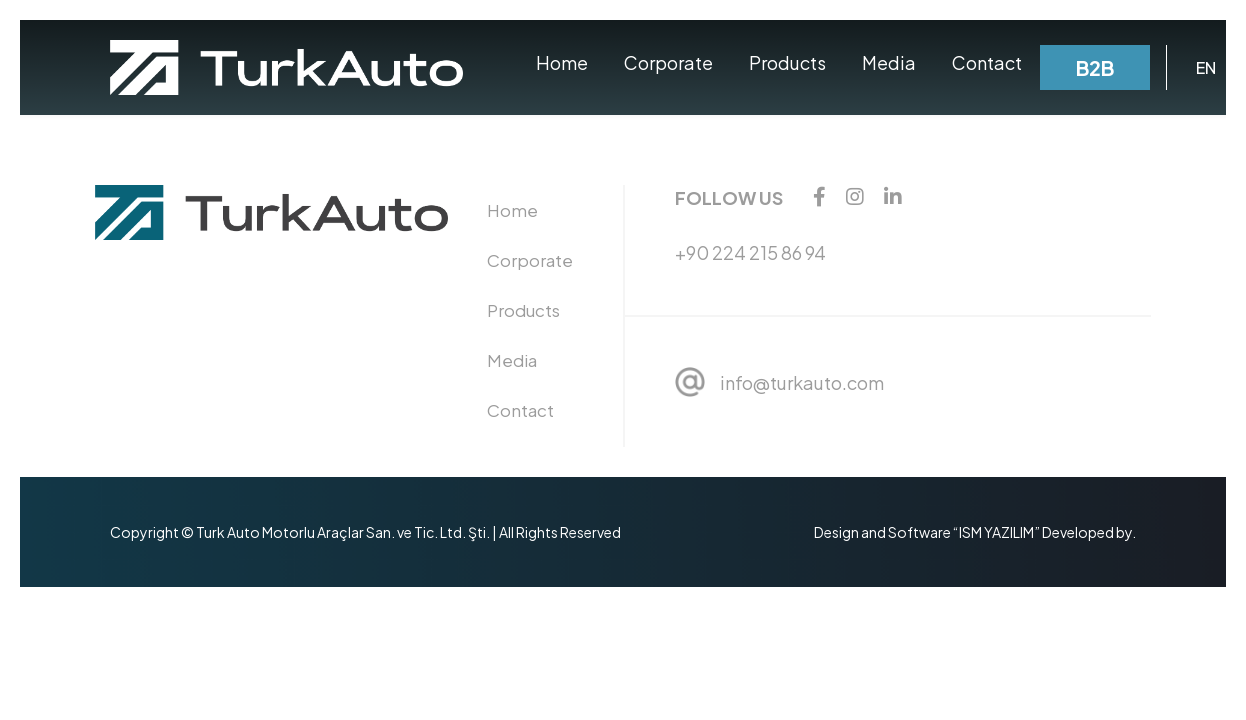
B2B (1095, 67)
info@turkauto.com (802, 382)
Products (787, 62)
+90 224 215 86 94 (750, 252)
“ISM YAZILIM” (996, 532)
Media (889, 62)
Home (562, 62)
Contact (987, 62)
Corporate (668, 62)
